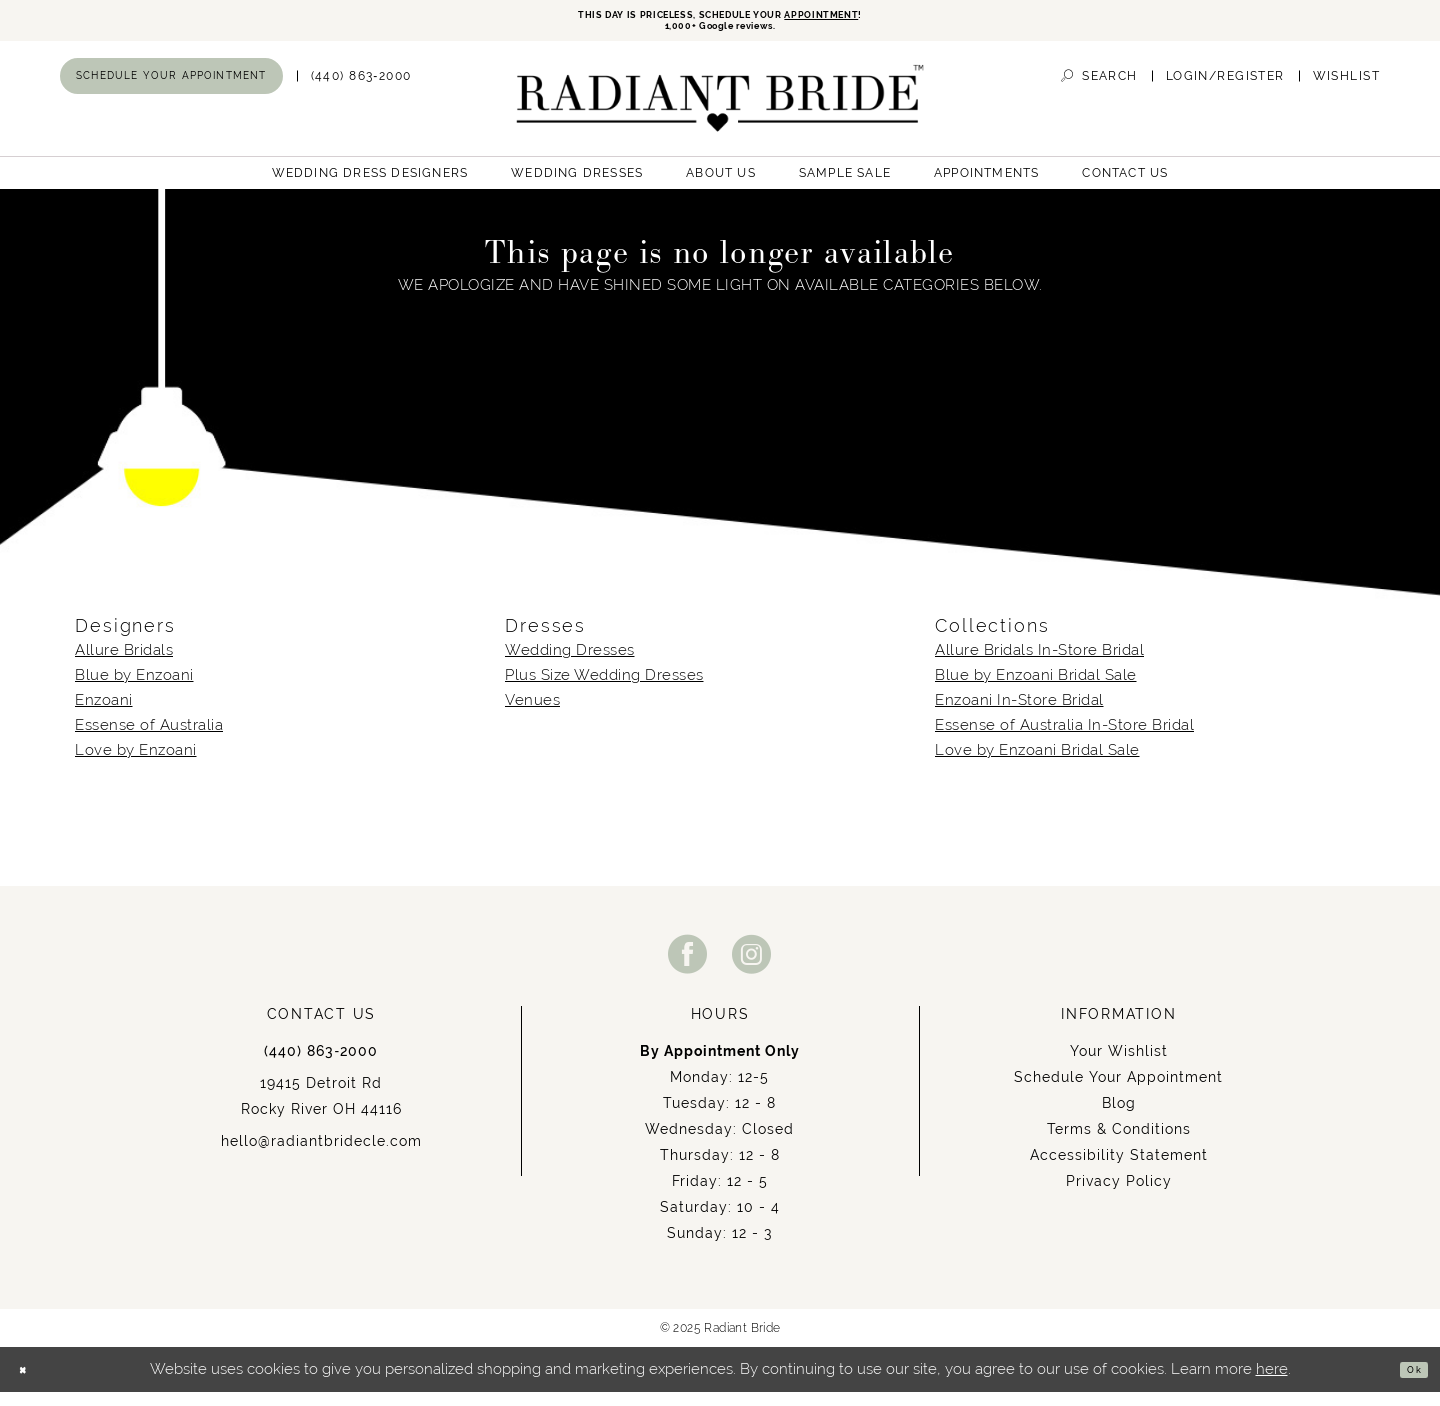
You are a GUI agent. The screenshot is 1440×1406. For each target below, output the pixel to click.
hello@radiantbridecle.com (321, 1155)
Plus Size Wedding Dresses (604, 689)
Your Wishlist (1119, 1065)
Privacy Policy (1119, 1195)
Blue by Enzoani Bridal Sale (1036, 689)
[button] (1225, 89)
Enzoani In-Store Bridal (1019, 714)
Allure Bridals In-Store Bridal (1039, 664)
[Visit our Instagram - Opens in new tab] (752, 967)
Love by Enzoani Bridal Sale (1037, 764)
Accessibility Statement (1119, 1169)
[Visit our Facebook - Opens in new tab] (688, 967)
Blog (1119, 1117)
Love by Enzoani (136, 764)
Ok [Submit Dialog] (1406, 1383)
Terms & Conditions (1119, 1143)
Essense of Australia (149, 739)
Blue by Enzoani (134, 689)
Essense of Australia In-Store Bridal (1064, 739)
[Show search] (1099, 89)
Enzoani (104, 714)
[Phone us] (361, 89)
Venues (532, 714)
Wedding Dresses (570, 664)
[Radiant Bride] (720, 111)
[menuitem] (171, 89)
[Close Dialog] (30, 1383)
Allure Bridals (124, 664)
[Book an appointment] (171, 89)
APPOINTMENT (885, 17)
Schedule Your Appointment (1118, 1091)
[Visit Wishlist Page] (1346, 89)
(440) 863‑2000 (321, 1065)
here (1272, 1383)
